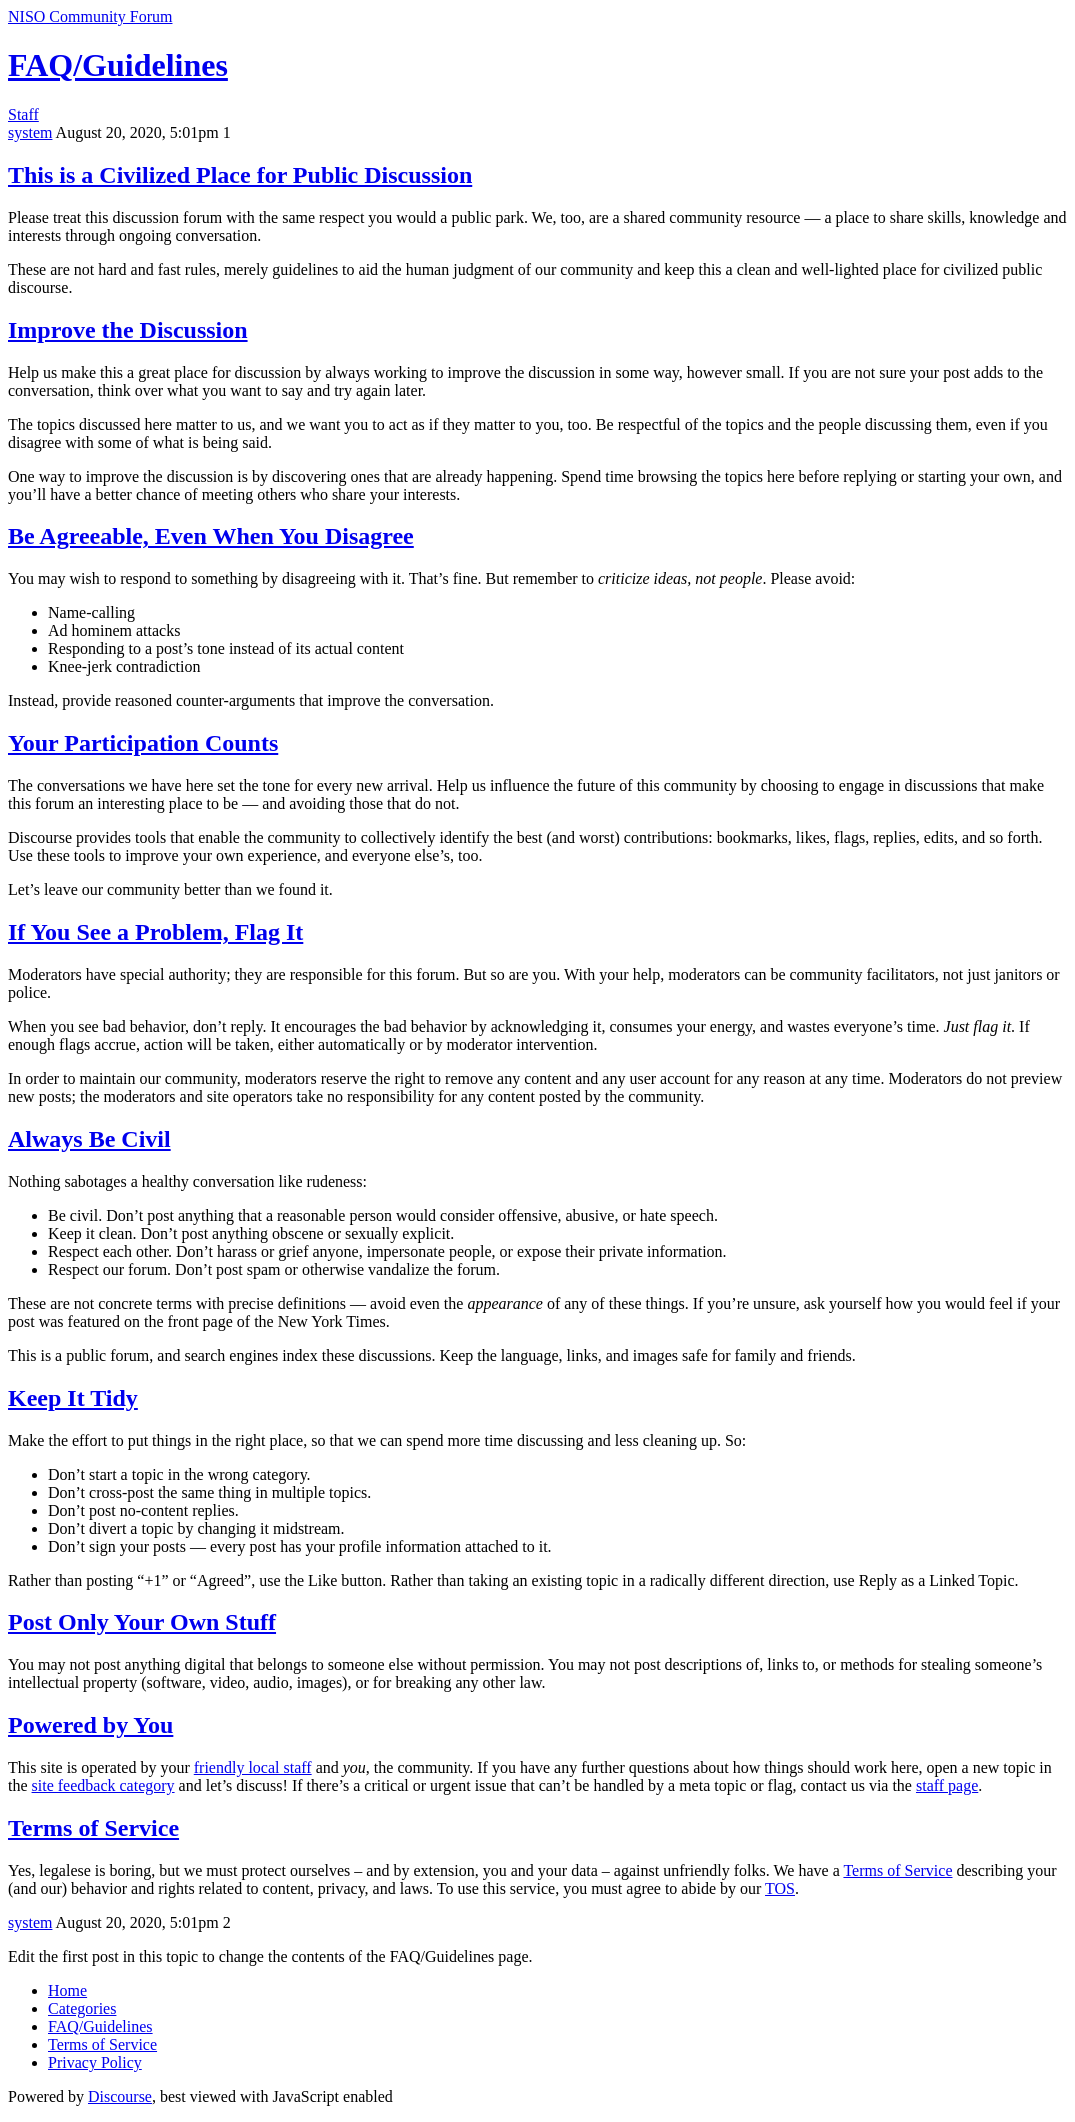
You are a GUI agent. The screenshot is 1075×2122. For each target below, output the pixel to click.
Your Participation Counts (143, 743)
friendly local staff (253, 1767)
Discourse (120, 2096)
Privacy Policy (95, 2062)
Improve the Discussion (128, 330)
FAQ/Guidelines (118, 65)
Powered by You (90, 1725)
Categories (82, 2008)
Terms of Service (93, 1828)
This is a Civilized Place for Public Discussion (240, 175)
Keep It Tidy (73, 1398)
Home (67, 1990)
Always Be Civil (89, 1139)
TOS (780, 1888)
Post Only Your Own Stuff (142, 1622)
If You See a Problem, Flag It (155, 932)
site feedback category (103, 1785)
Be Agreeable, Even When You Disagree (211, 536)
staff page (947, 1785)
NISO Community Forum (90, 16)
